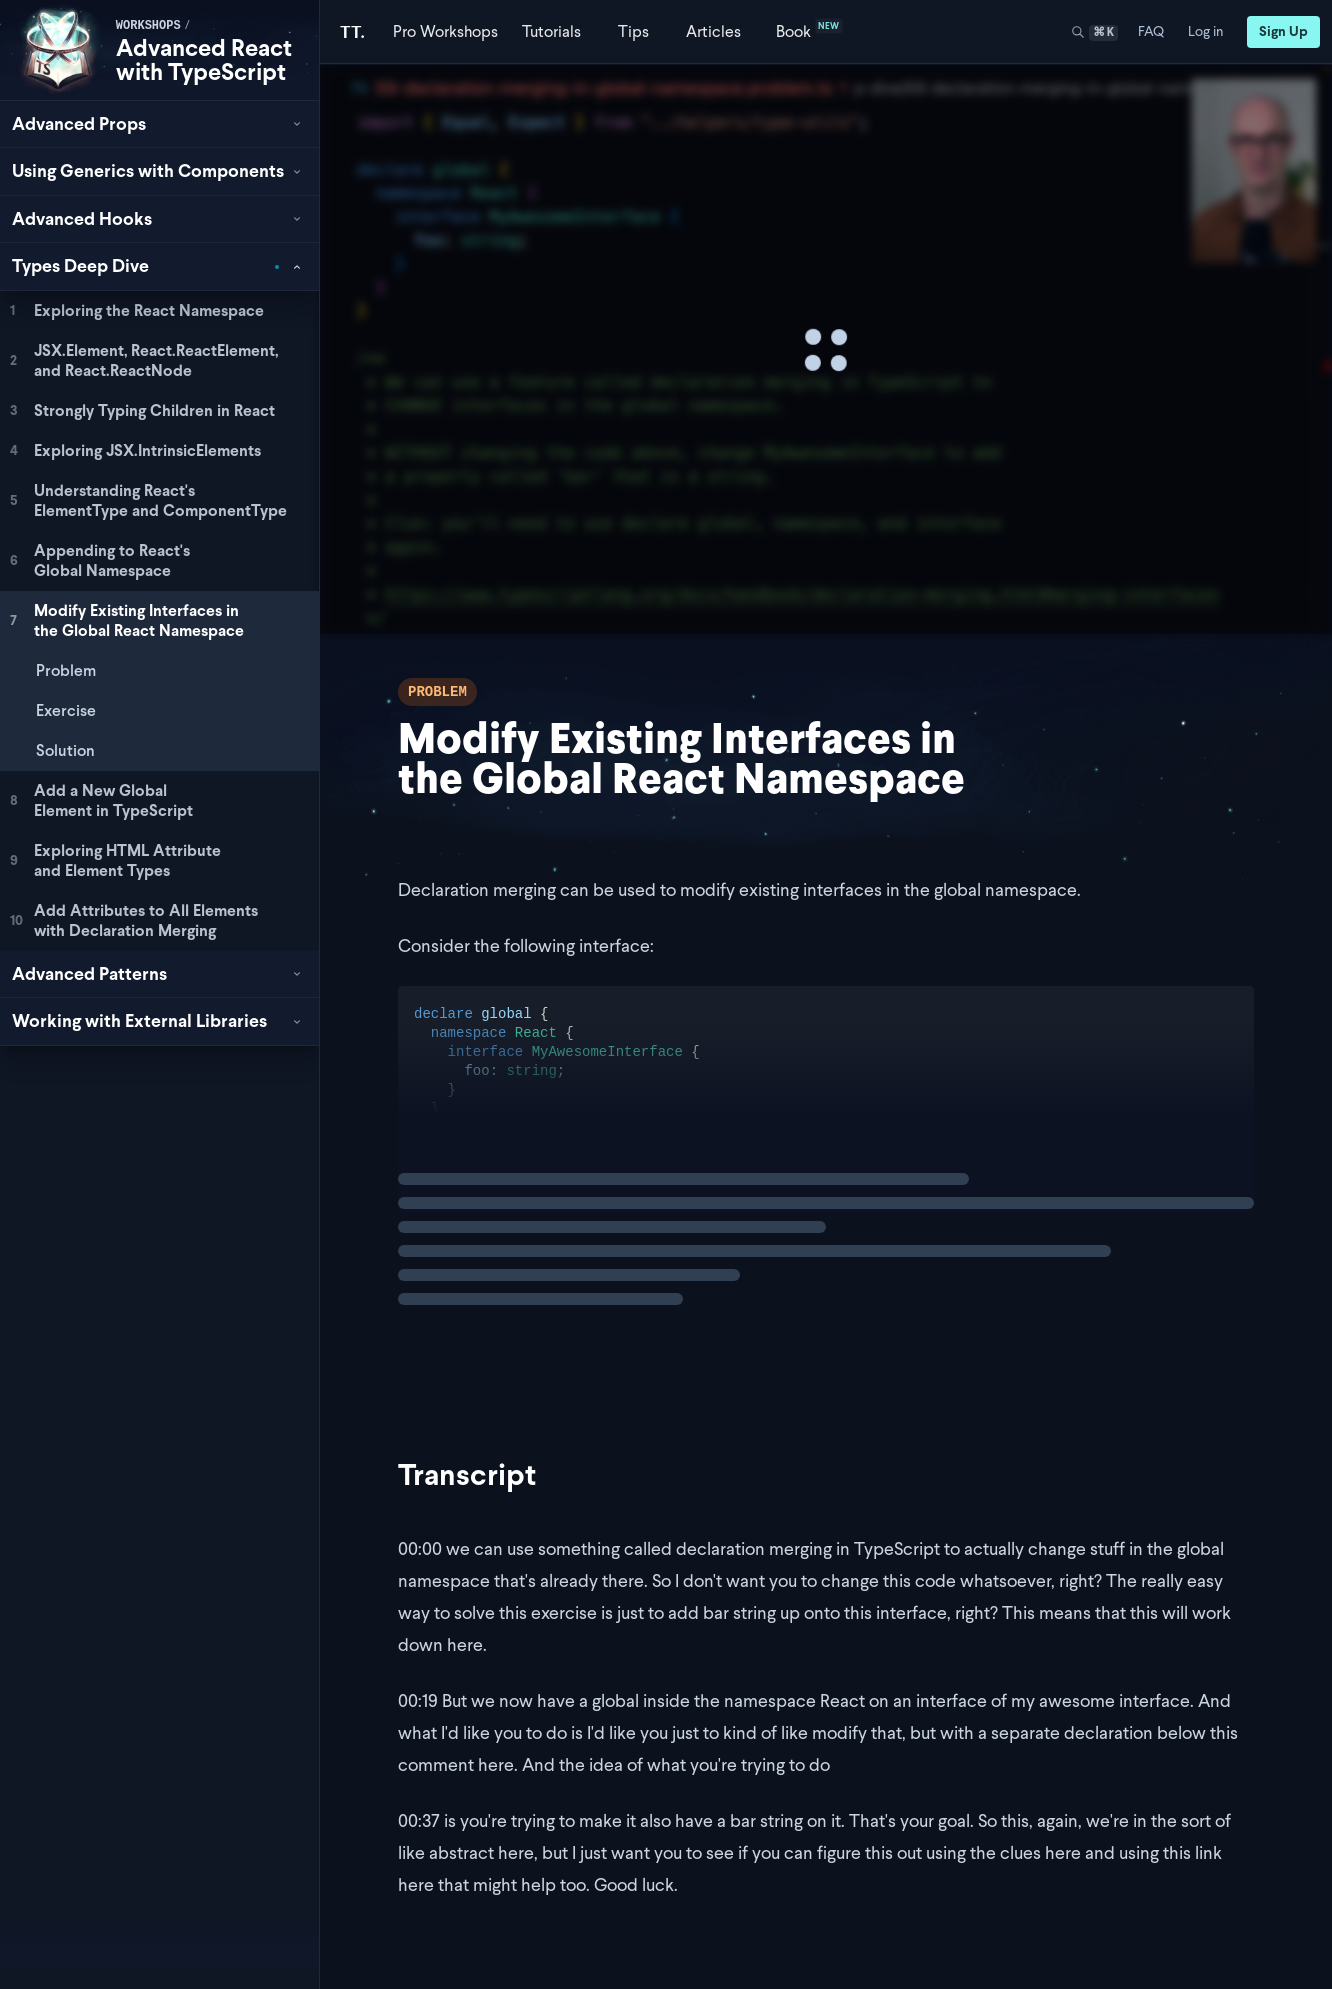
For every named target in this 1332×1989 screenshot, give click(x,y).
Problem (66, 670)
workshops (148, 26)
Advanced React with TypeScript (204, 59)
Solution (65, 750)
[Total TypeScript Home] (352, 31)
